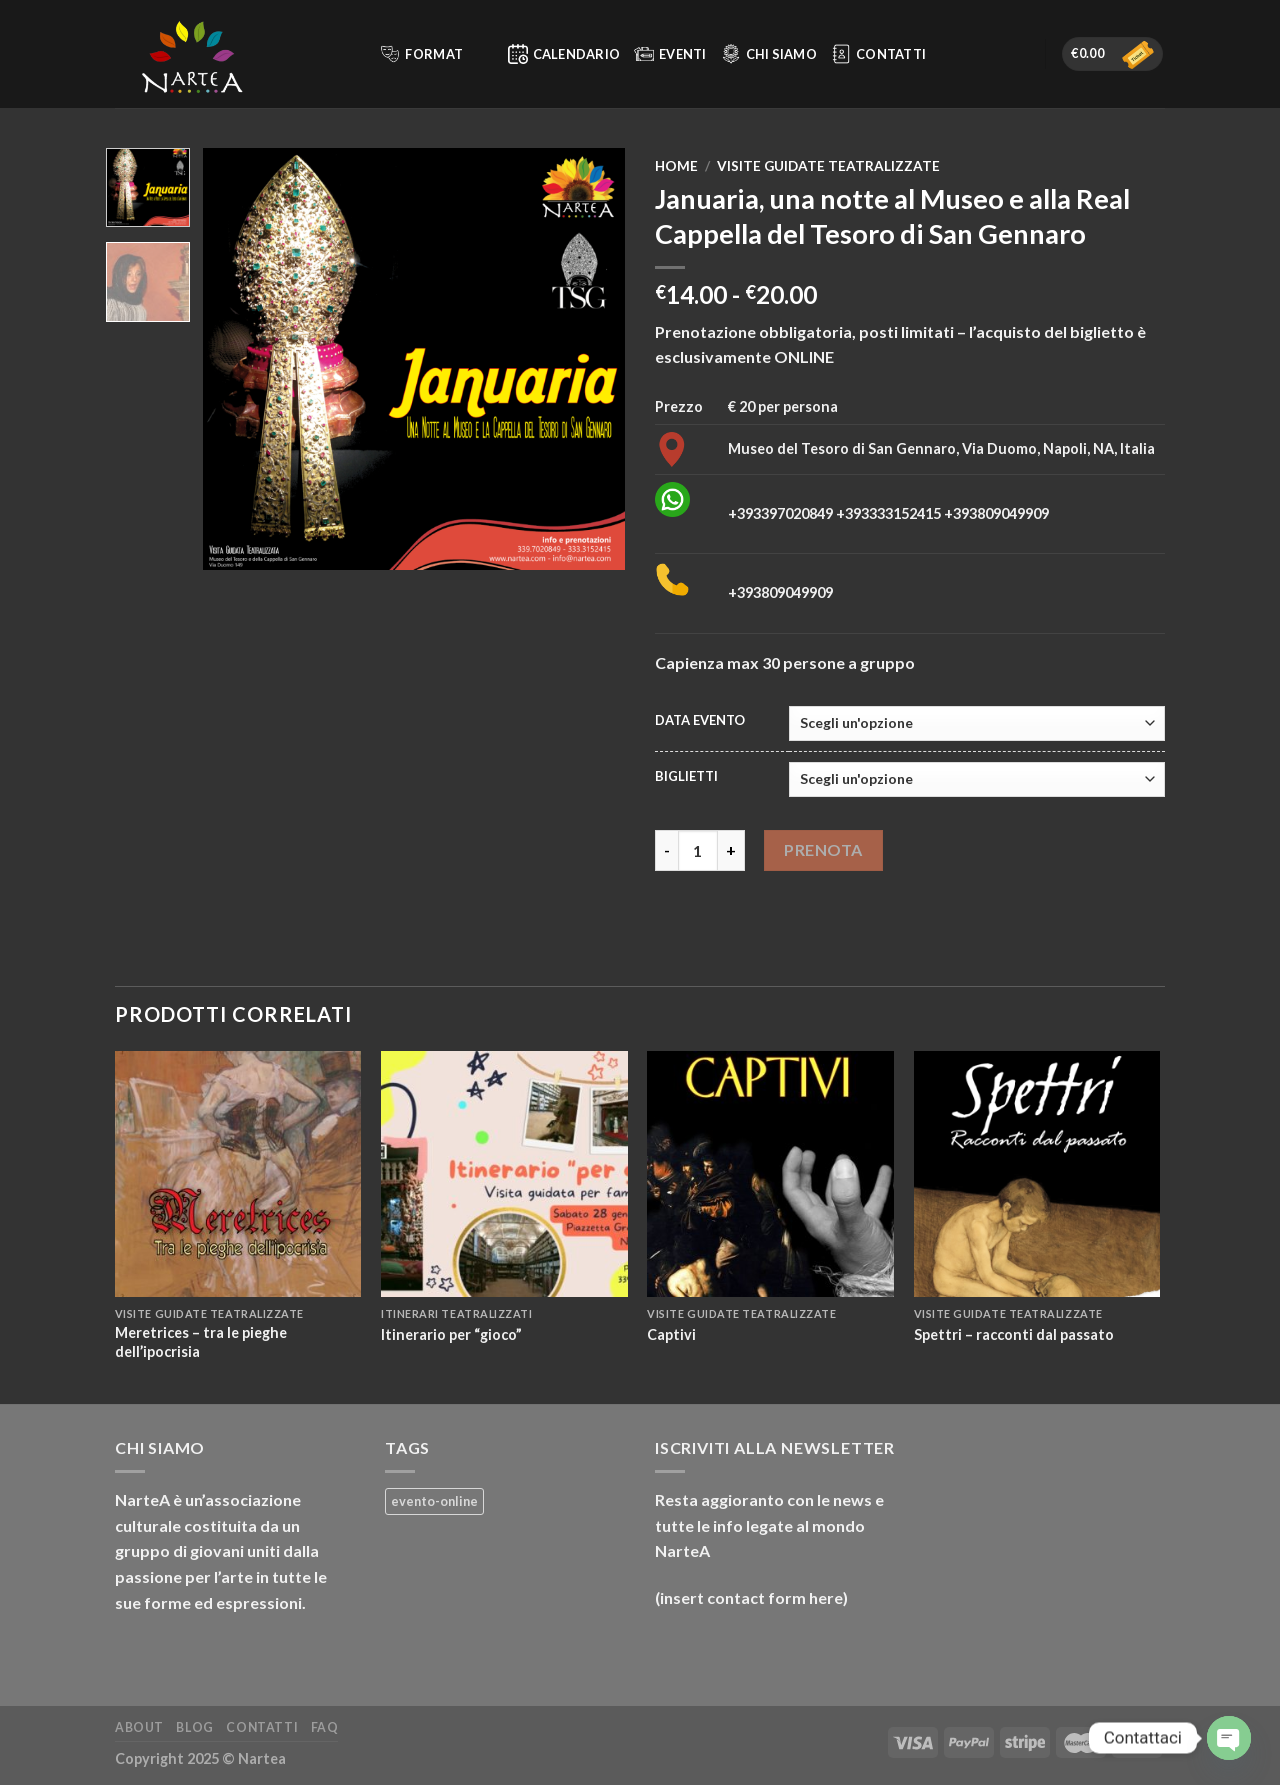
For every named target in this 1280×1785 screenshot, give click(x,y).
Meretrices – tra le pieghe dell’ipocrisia (201, 1342)
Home (676, 166)
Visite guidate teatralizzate (828, 166)
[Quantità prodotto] (698, 850)
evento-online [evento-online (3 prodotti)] (434, 1501)
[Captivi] (770, 1174)
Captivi (671, 1334)
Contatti (878, 54)
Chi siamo (769, 54)
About (139, 1727)
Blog (194, 1727)
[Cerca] (355, 54)
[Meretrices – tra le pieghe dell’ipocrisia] (238, 1174)
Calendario (564, 54)
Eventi (670, 54)
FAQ (325, 1727)
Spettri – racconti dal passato (1014, 1334)
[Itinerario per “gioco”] (504, 1174)
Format (434, 54)
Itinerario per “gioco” (451, 1334)
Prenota (823, 849)
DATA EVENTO (700, 721)
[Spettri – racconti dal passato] (1037, 1174)
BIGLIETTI (686, 777)
